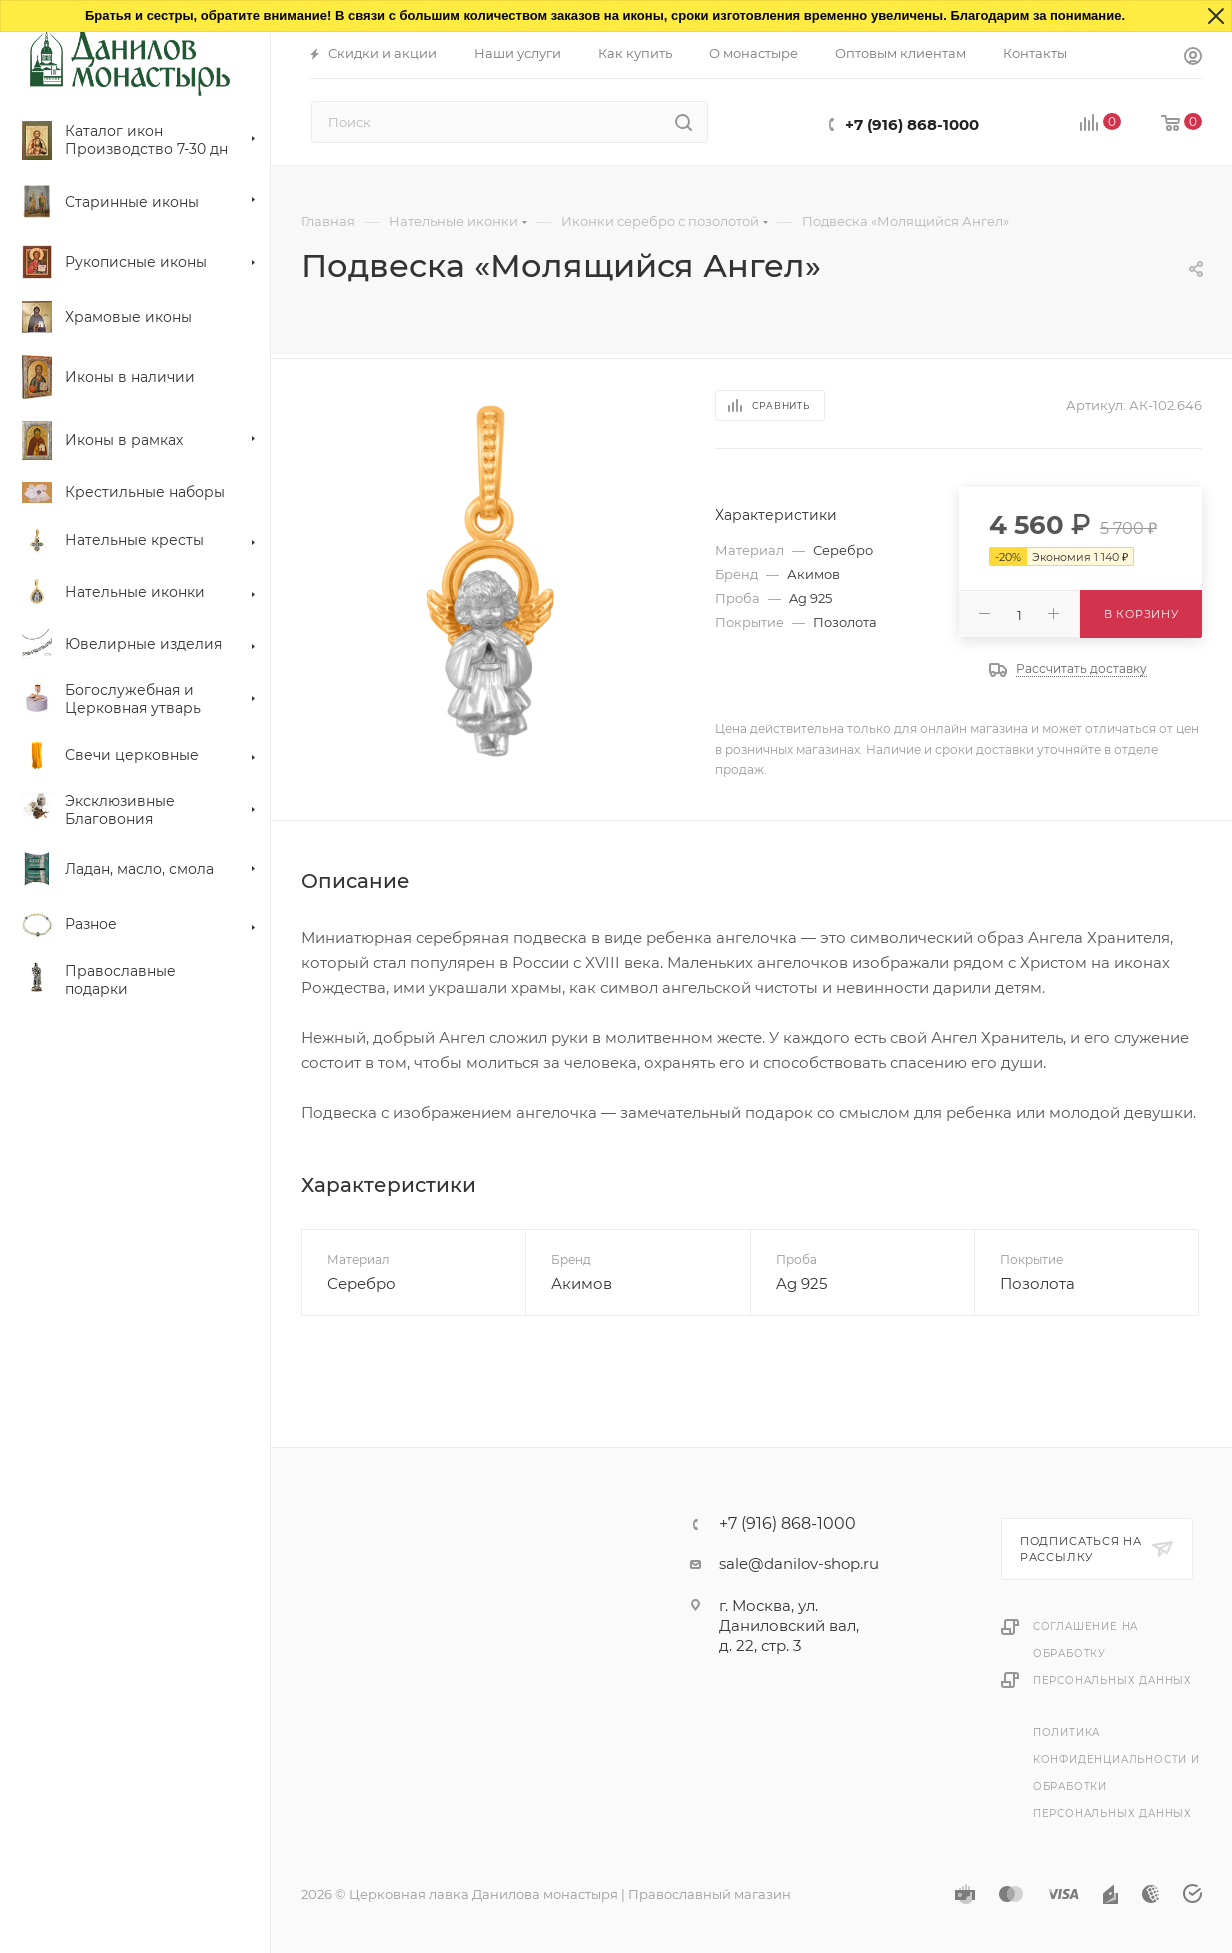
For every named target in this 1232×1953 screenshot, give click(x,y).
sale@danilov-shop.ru (799, 1563)
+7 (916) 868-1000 (912, 124)
